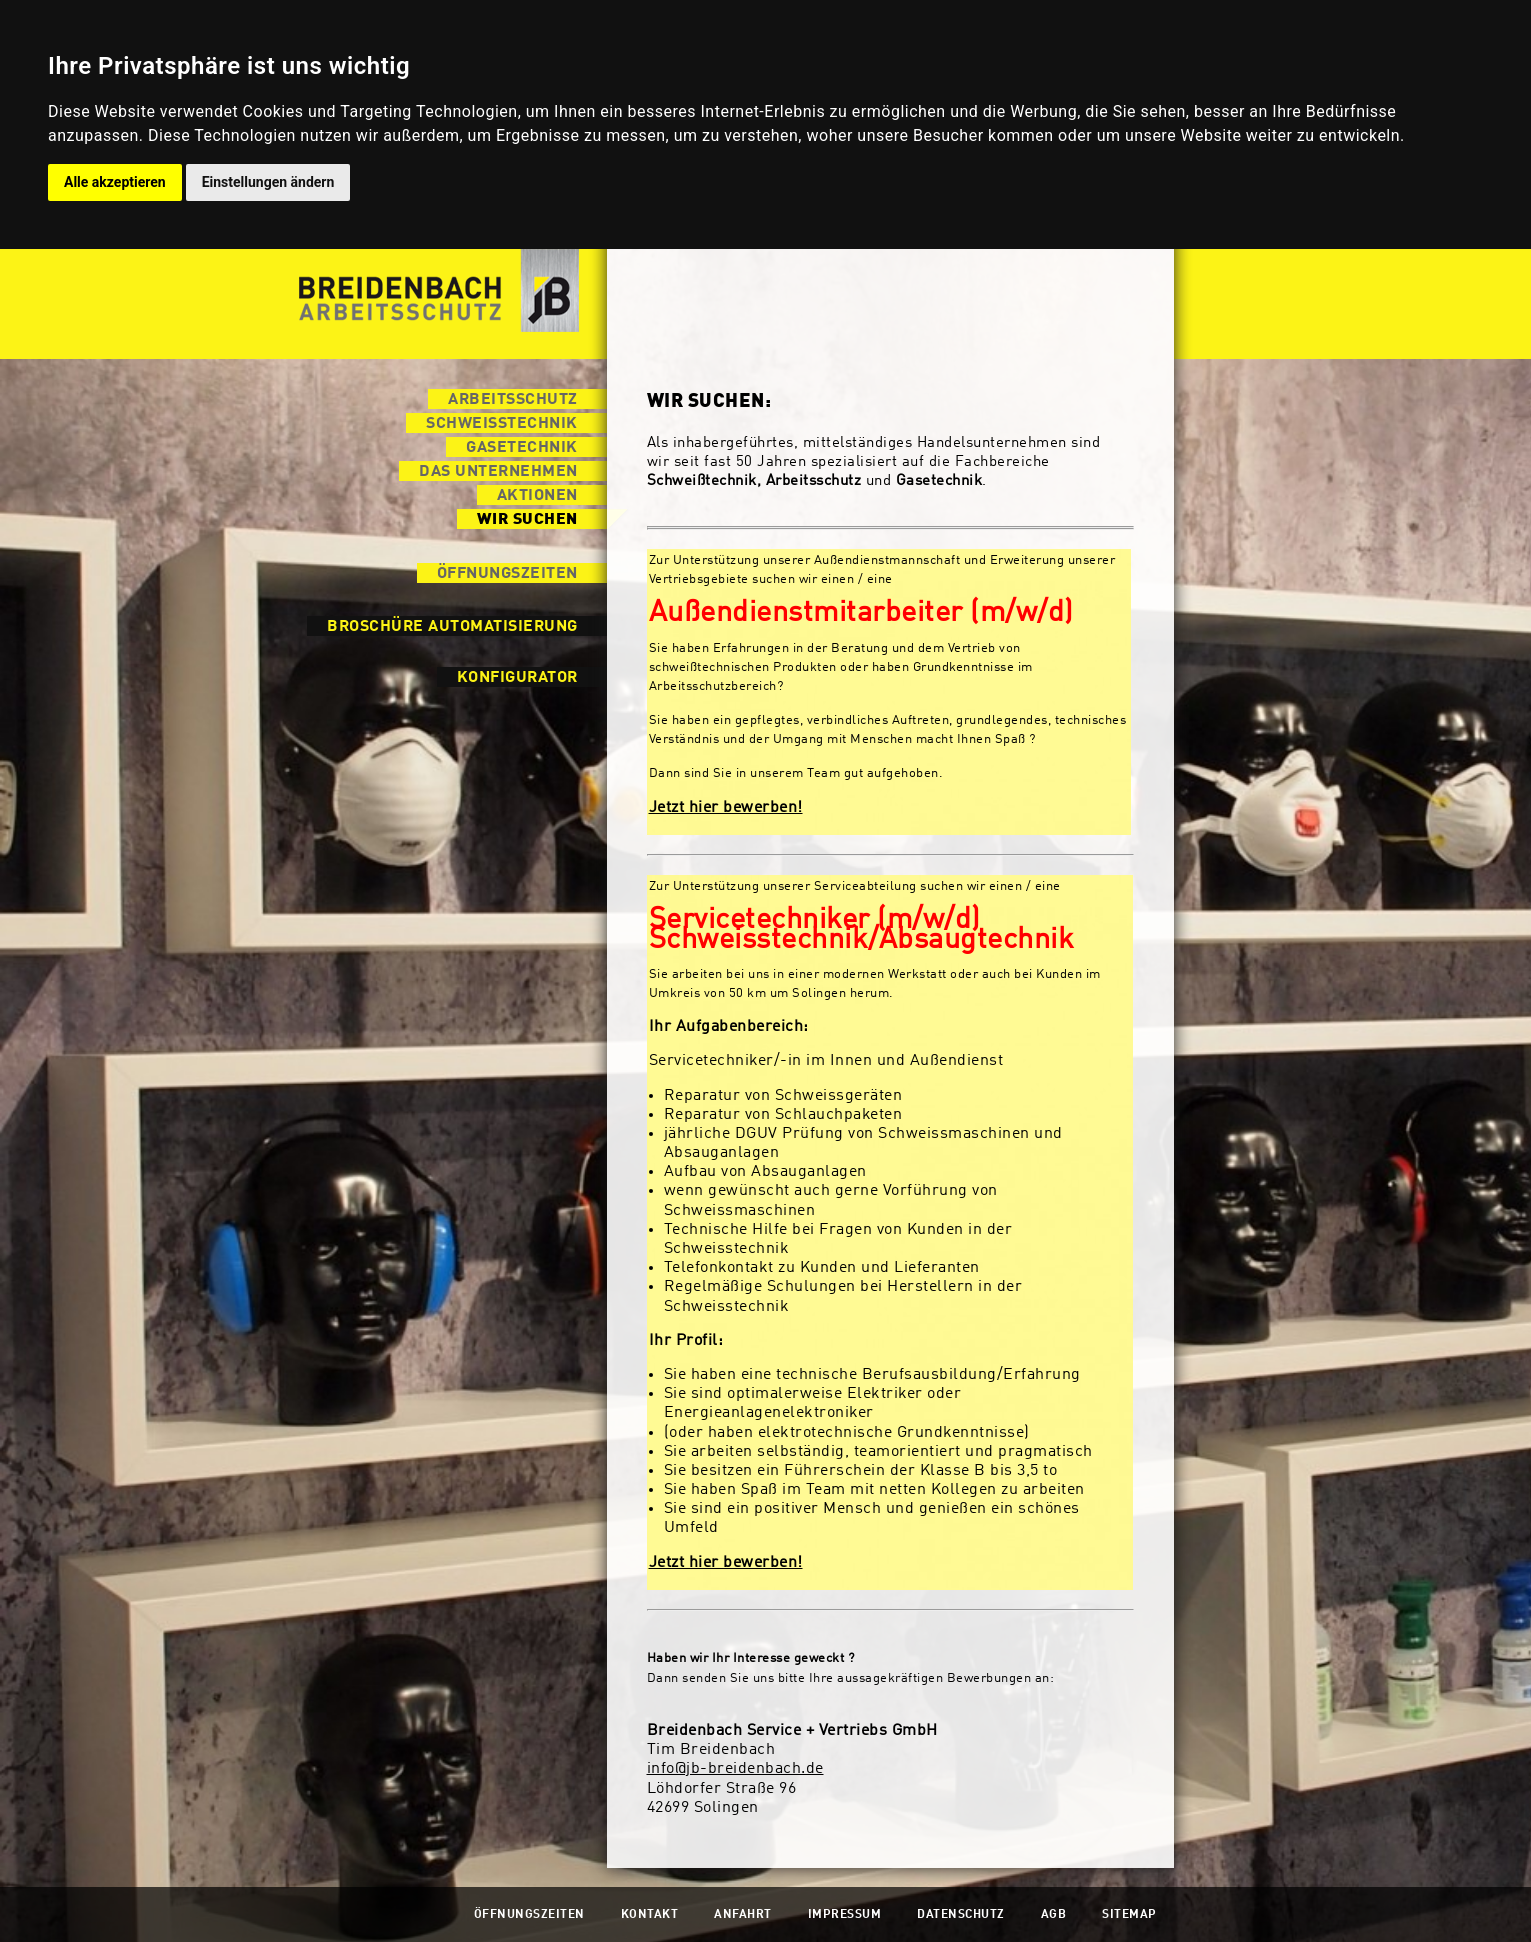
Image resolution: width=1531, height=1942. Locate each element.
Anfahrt (743, 1915)
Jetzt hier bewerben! (726, 808)
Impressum (845, 1915)
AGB (1054, 1915)
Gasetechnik (522, 448)
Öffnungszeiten (507, 574)
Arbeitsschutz (513, 400)
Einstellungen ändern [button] (268, 182)
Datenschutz (961, 1915)
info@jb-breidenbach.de (735, 1769)
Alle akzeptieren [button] (115, 182)
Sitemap (1129, 1915)
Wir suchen (527, 520)
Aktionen (537, 496)
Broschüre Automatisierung (452, 627)
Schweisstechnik (502, 424)
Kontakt (650, 1915)
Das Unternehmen (498, 472)
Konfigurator (517, 678)
